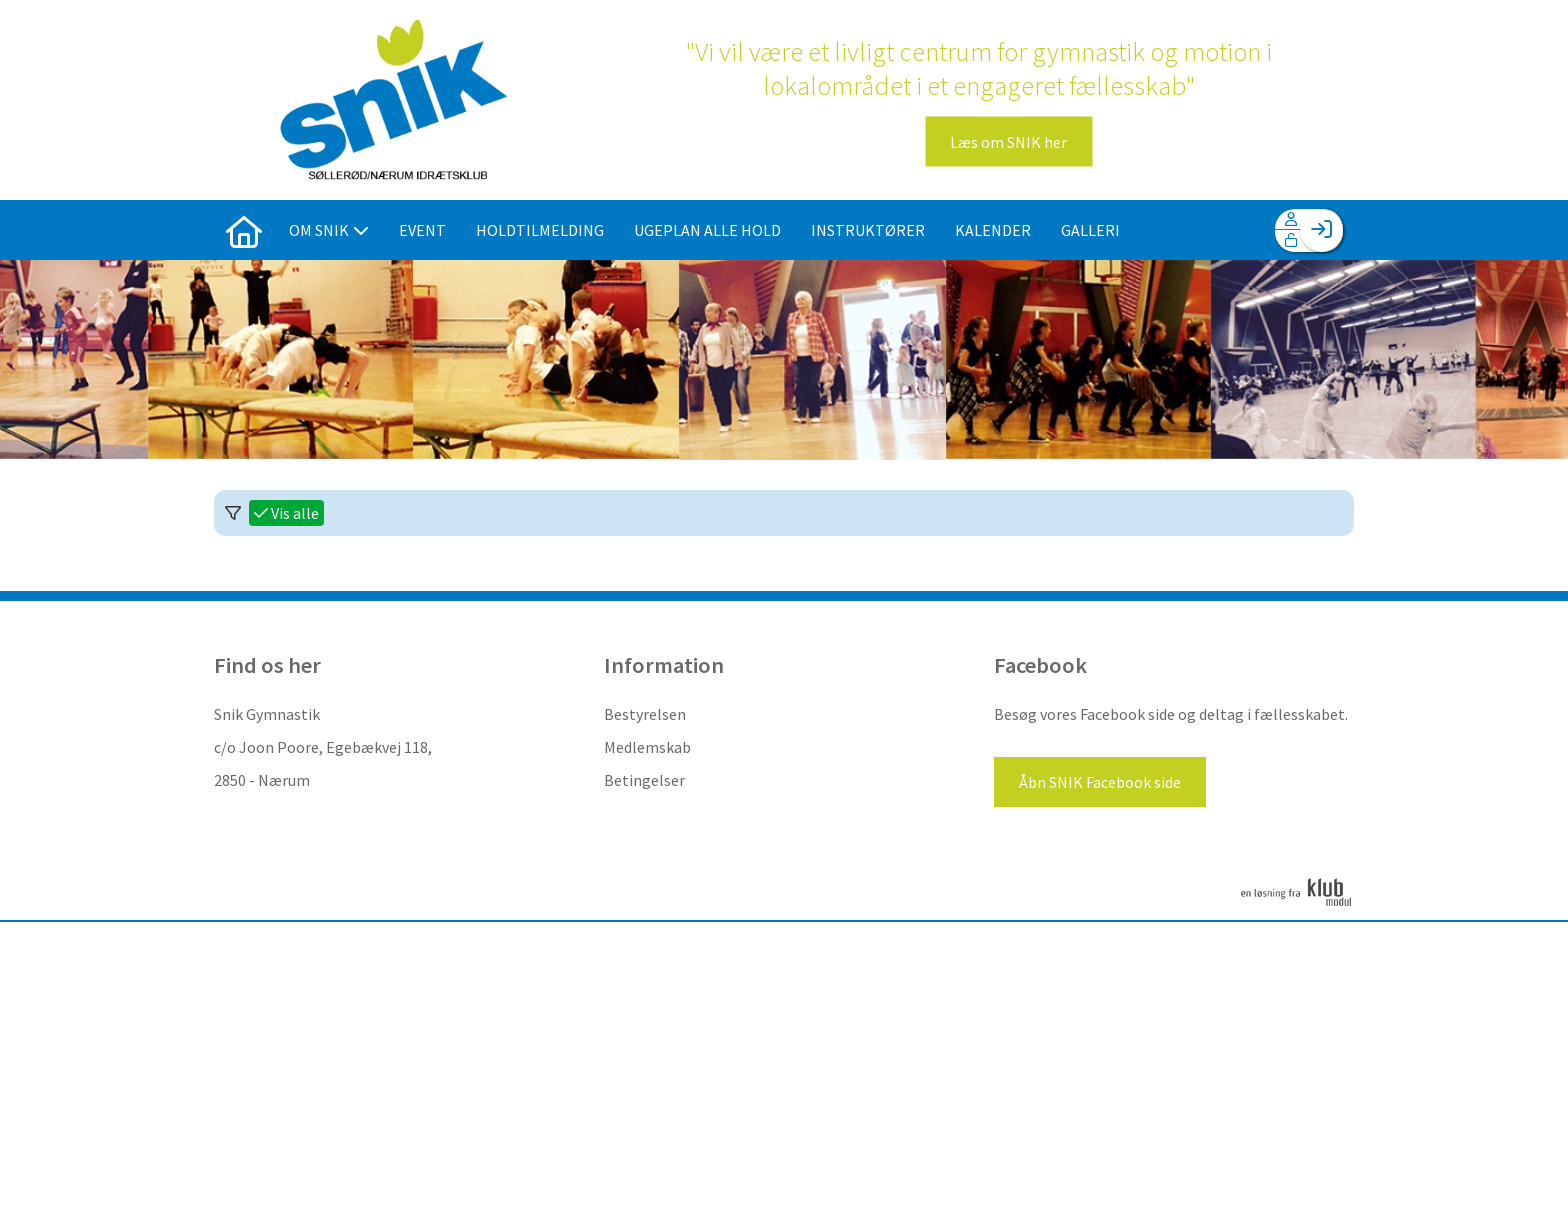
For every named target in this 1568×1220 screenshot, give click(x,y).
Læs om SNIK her (1008, 142)
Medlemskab (647, 747)
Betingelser (644, 780)
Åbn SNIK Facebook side (1100, 782)
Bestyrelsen (645, 714)
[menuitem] (244, 230)
